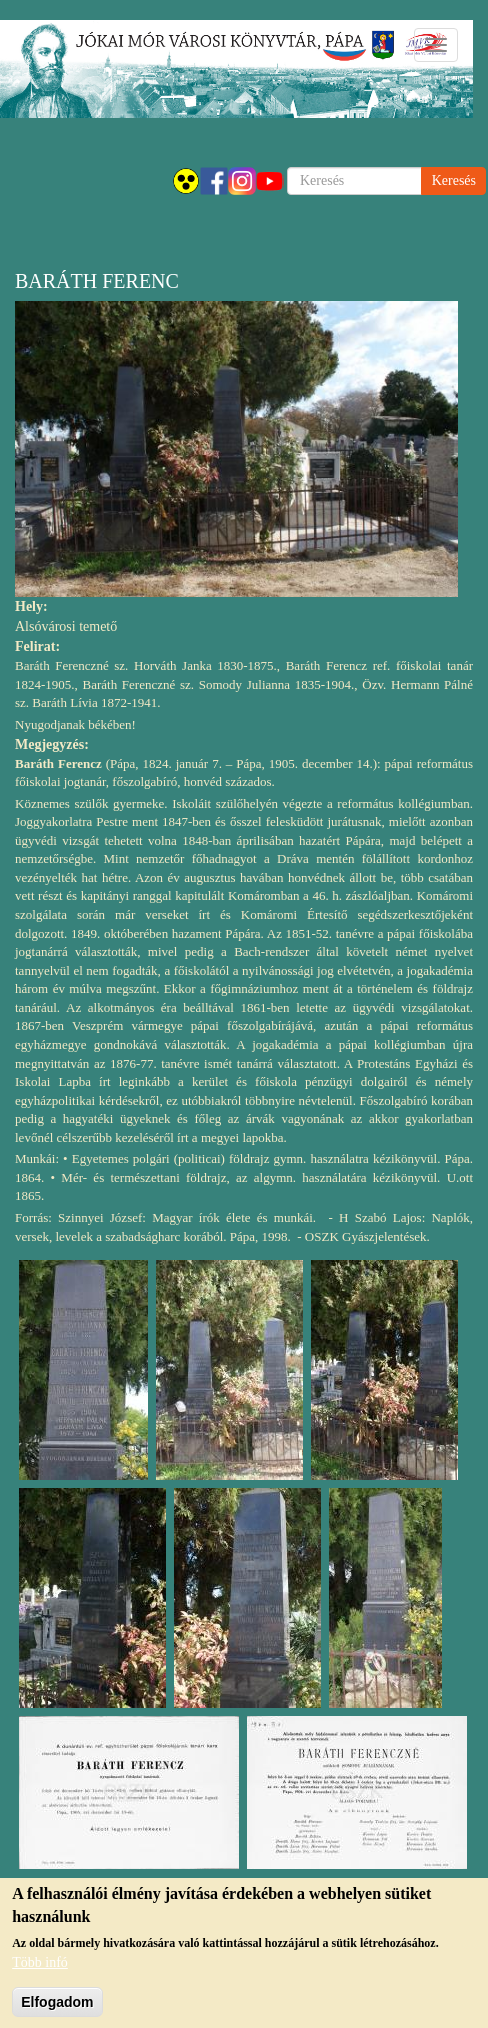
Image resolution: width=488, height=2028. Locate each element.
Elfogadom (57, 2012)
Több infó (40, 1972)
